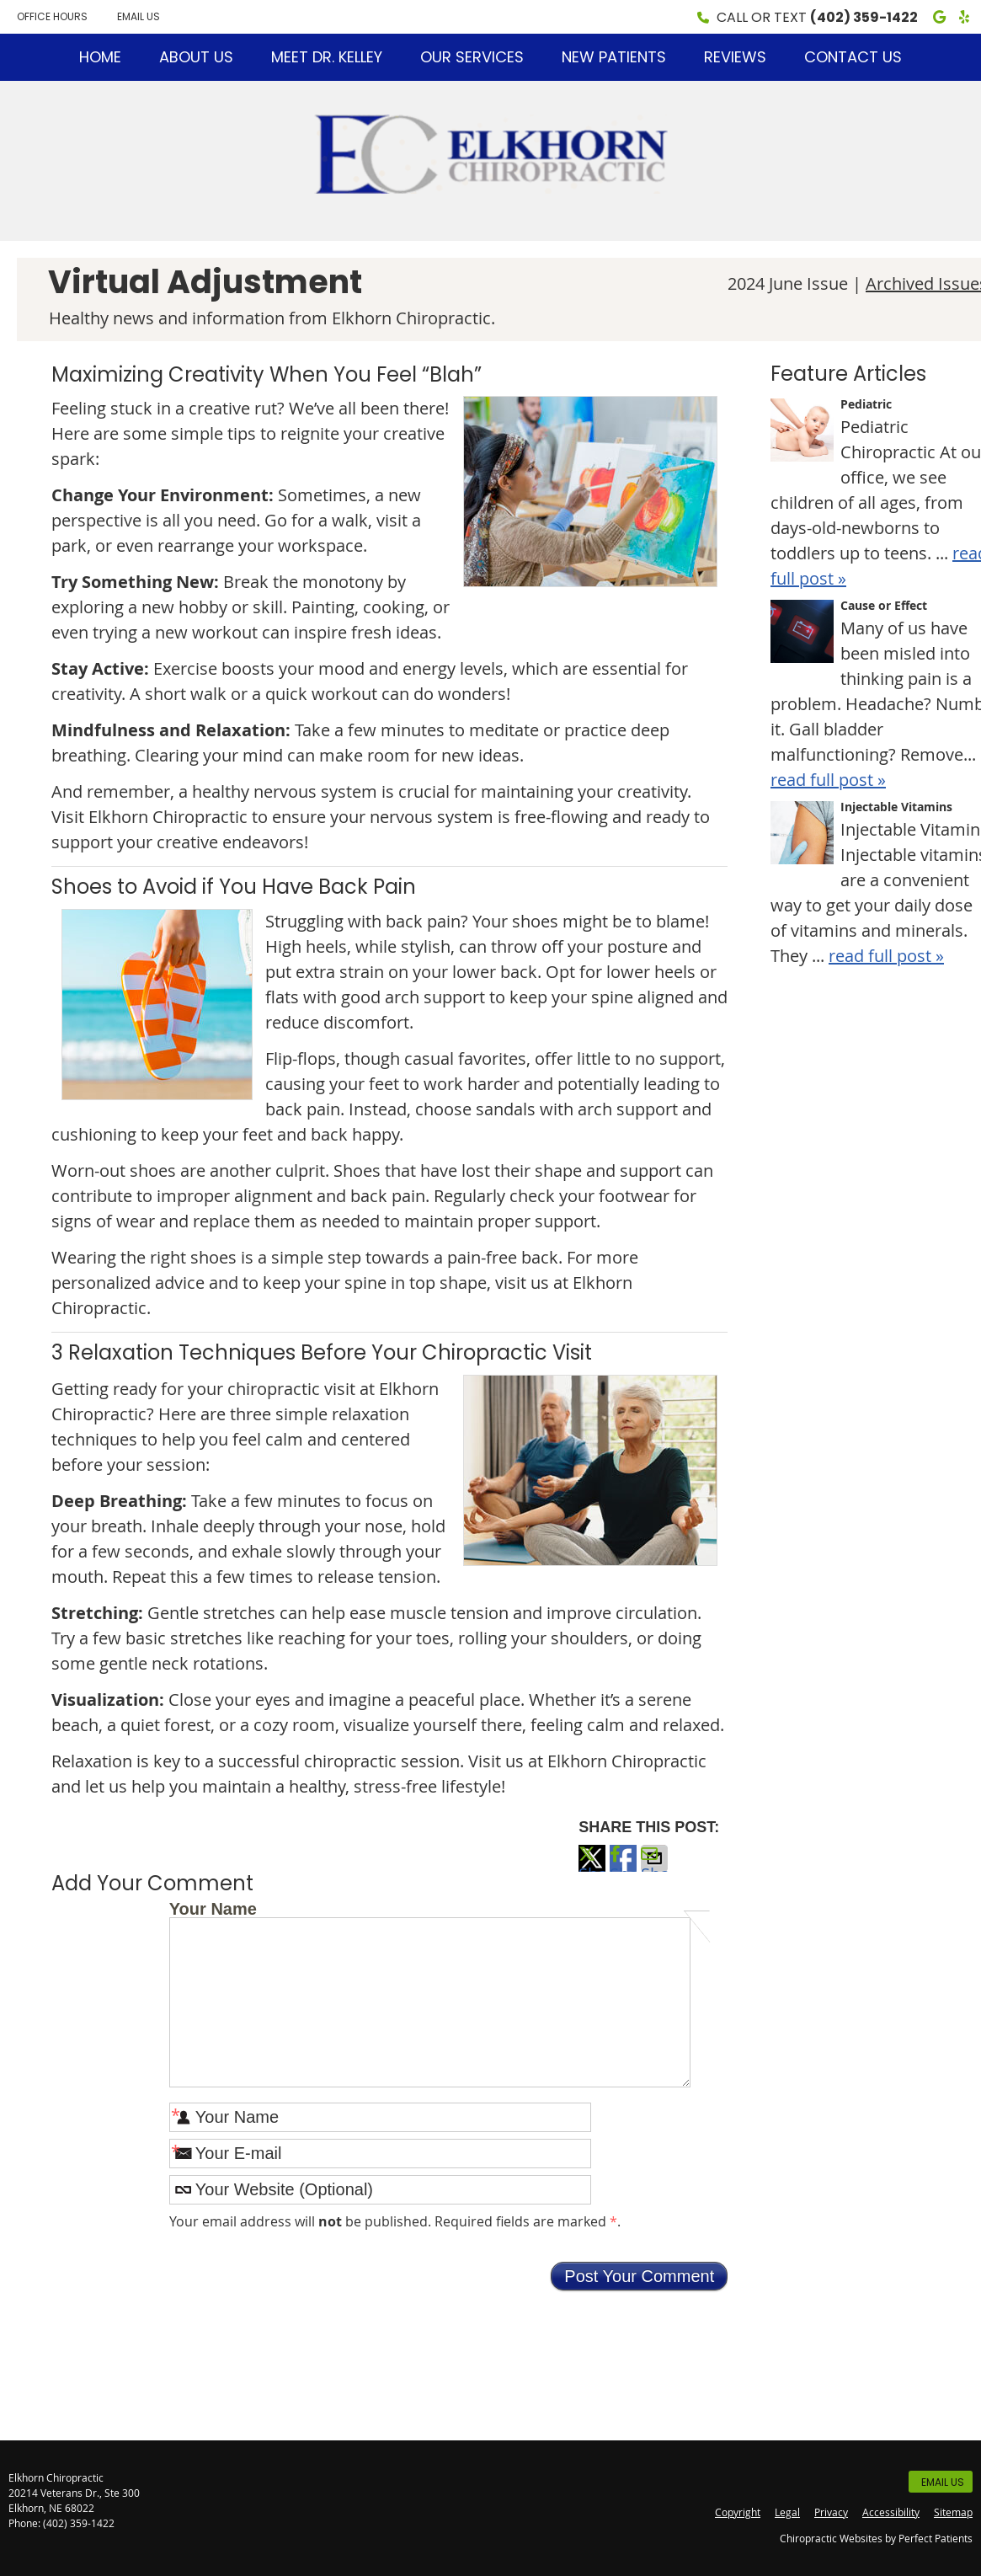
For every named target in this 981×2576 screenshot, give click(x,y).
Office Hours (52, 16)
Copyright (737, 2512)
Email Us (138, 16)
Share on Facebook (623, 1867)
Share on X (591, 1867)
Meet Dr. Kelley (326, 56)
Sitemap (953, 2512)
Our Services (472, 56)
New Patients (614, 56)
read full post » (828, 779)
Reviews (735, 56)
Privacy (831, 2512)
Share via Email (654, 1867)
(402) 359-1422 (864, 17)
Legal (787, 2512)
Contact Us (853, 56)
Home (100, 56)
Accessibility (891, 2512)
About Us (196, 56)
